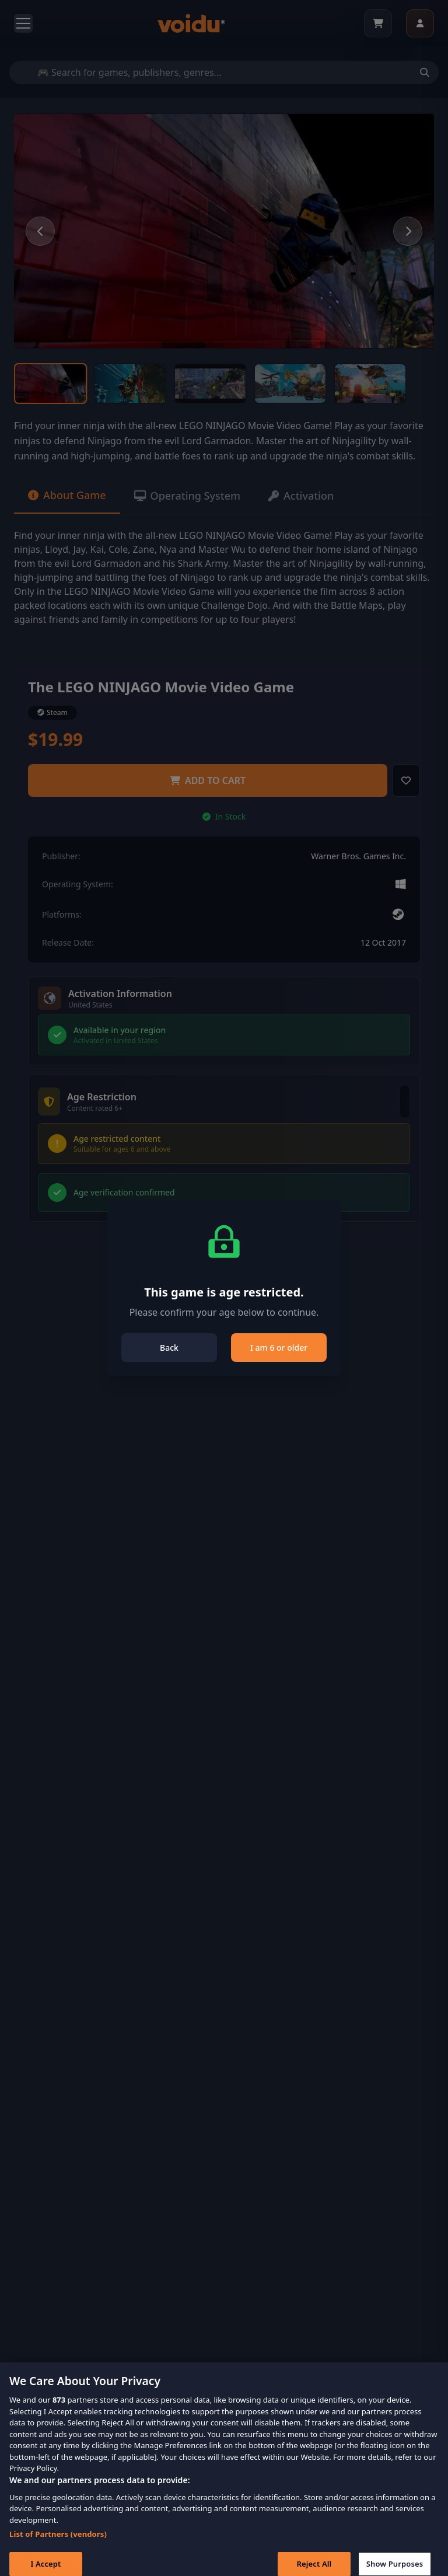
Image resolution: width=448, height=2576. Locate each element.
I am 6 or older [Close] (278, 1347)
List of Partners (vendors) (58, 2542)
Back (169, 1347)
